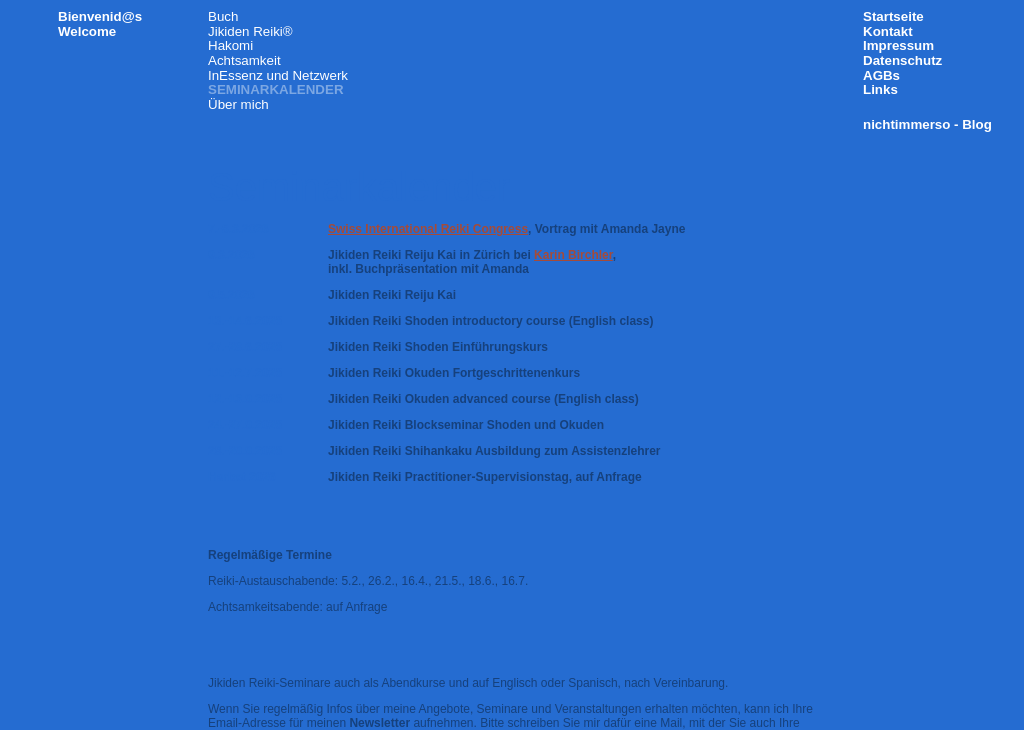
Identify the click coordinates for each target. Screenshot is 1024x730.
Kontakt (888, 31)
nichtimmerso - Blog (927, 124)
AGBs (881, 75)
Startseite (893, 16)
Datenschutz (902, 60)
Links (880, 89)
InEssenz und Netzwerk (278, 75)
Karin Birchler (573, 255)
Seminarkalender (276, 89)
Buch (223, 16)
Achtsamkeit (244, 60)
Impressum (898, 45)
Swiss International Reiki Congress (428, 229)
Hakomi (230, 45)
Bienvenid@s (100, 16)
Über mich (238, 104)
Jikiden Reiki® (250, 31)
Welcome (87, 31)
